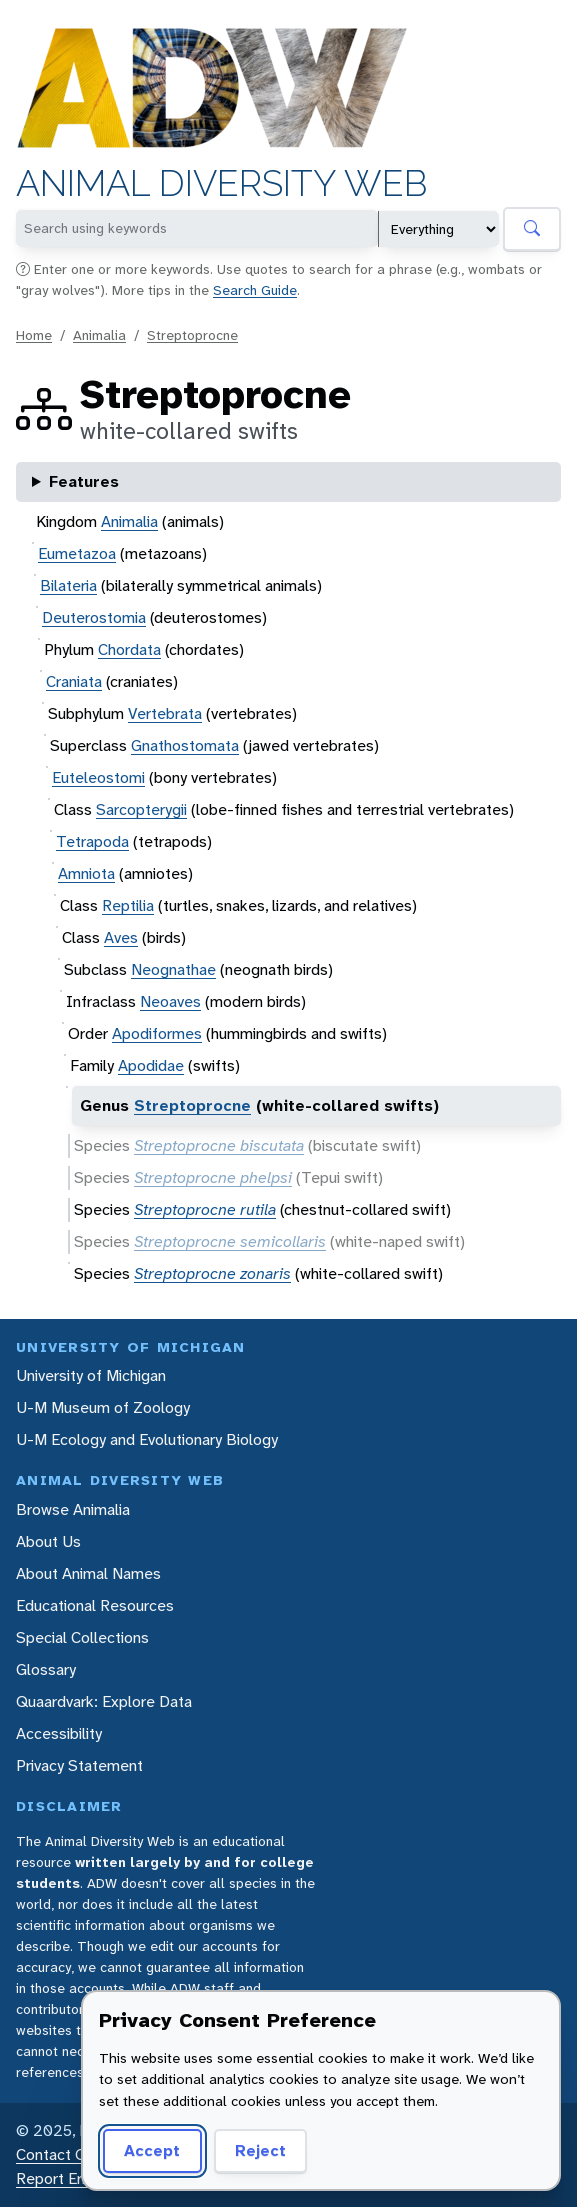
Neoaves (170, 1001)
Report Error (58, 2178)
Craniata (74, 681)
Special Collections (82, 1637)
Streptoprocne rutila (205, 1209)
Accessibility (59, 1733)
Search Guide (255, 290)
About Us (48, 1541)
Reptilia (128, 905)
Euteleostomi (98, 777)
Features (84, 481)
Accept (152, 2150)
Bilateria (68, 585)
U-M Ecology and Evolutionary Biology (147, 1439)
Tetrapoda (92, 841)
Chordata (129, 649)
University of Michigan (91, 1375)
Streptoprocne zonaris (212, 1273)
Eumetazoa (77, 553)
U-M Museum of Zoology (103, 1407)
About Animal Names (88, 1573)
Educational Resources (95, 1605)
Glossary (46, 1669)
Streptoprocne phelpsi (213, 1177)
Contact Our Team (80, 2154)
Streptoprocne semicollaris (230, 1241)
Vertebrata (165, 713)
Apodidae (151, 1065)
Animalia (99, 335)
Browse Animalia (73, 1509)
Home (34, 335)
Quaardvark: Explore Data (104, 1701)
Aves (121, 937)
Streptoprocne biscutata (219, 1145)
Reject (260, 2150)
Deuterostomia (94, 617)
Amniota (86, 873)
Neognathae (173, 969)
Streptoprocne (192, 335)
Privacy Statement (79, 1765)
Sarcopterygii (141, 809)
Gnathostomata (185, 745)
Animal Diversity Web (221, 183)
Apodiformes (157, 1033)
